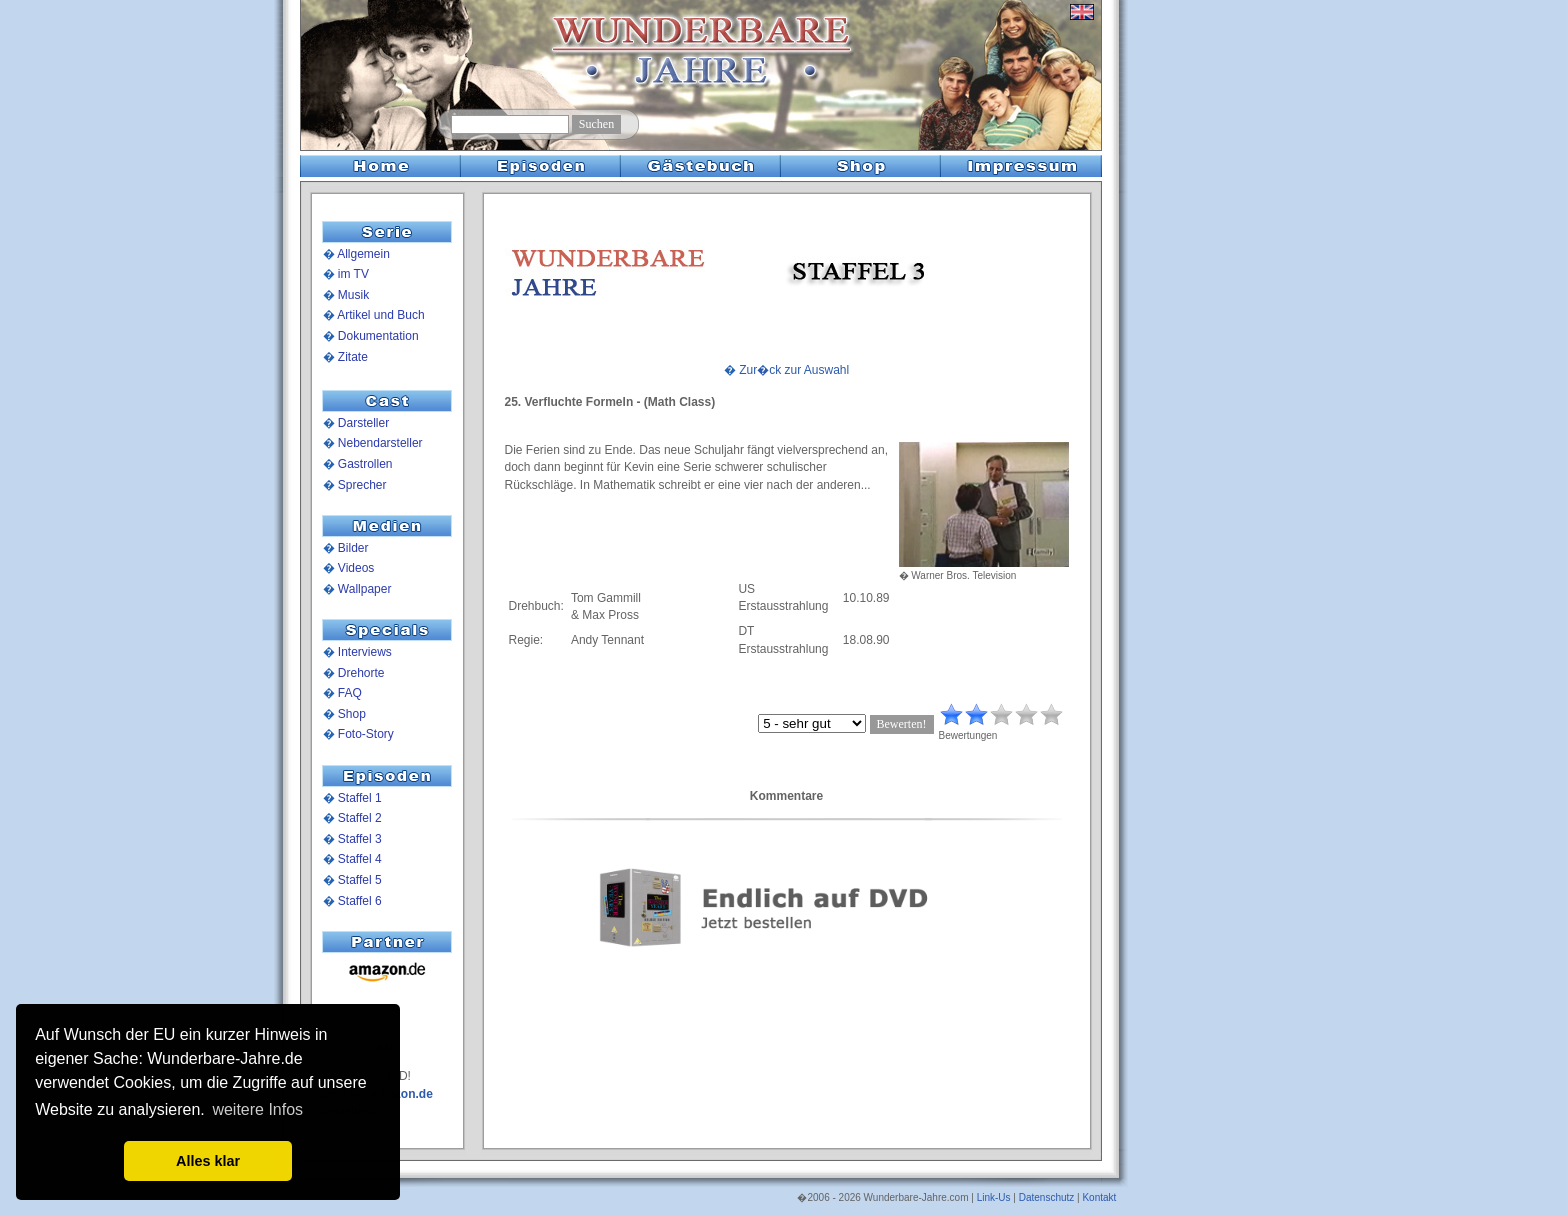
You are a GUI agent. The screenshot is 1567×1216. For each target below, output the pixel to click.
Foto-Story (366, 734)
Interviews (365, 652)
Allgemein (363, 254)
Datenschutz (1047, 1197)
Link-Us (994, 1197)
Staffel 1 (360, 798)
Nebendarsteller (380, 443)
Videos (356, 568)
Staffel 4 (360, 859)
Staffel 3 (360, 839)
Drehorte (361, 673)
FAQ (350, 693)
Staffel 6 (360, 901)
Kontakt (1099, 1197)
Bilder (353, 548)
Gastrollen (365, 464)
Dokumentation (378, 336)
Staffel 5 (360, 880)
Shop (352, 714)
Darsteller (363, 423)
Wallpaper (365, 589)
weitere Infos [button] (257, 1109)
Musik (353, 295)
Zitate (353, 357)
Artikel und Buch (380, 315)
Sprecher (362, 485)
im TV (353, 274)
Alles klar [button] (208, 1161)
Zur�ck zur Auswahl (794, 370)
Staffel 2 (360, 818)
